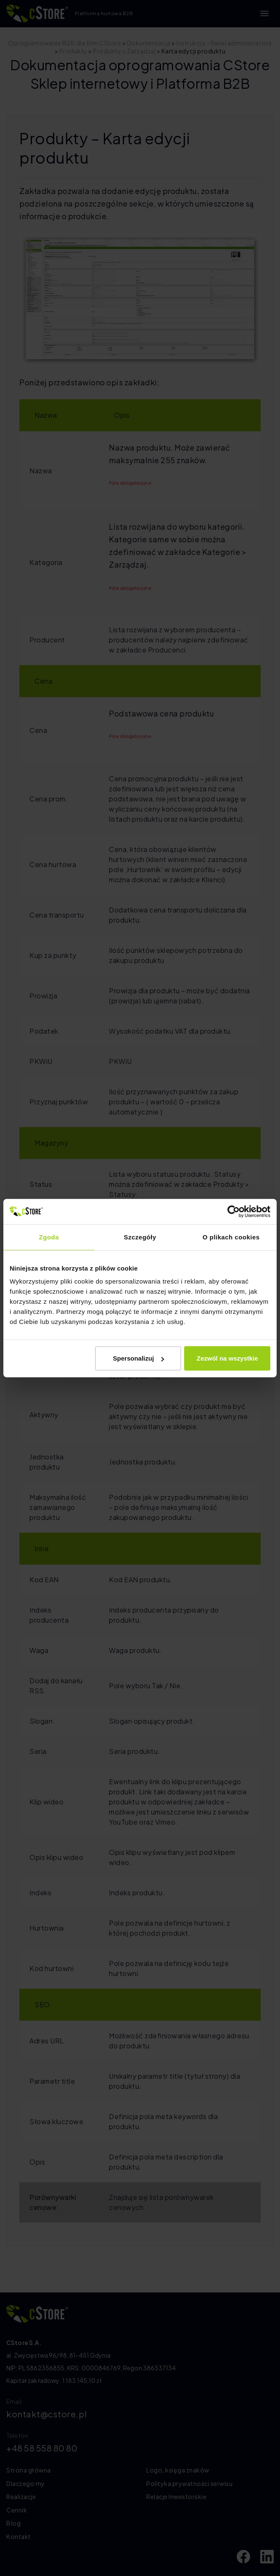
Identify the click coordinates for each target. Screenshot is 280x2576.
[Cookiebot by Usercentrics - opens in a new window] (233, 1211)
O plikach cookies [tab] (231, 1236)
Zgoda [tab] (49, 1236)
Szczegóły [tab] (140, 1236)
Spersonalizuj (138, 1358)
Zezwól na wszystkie (227, 1358)
